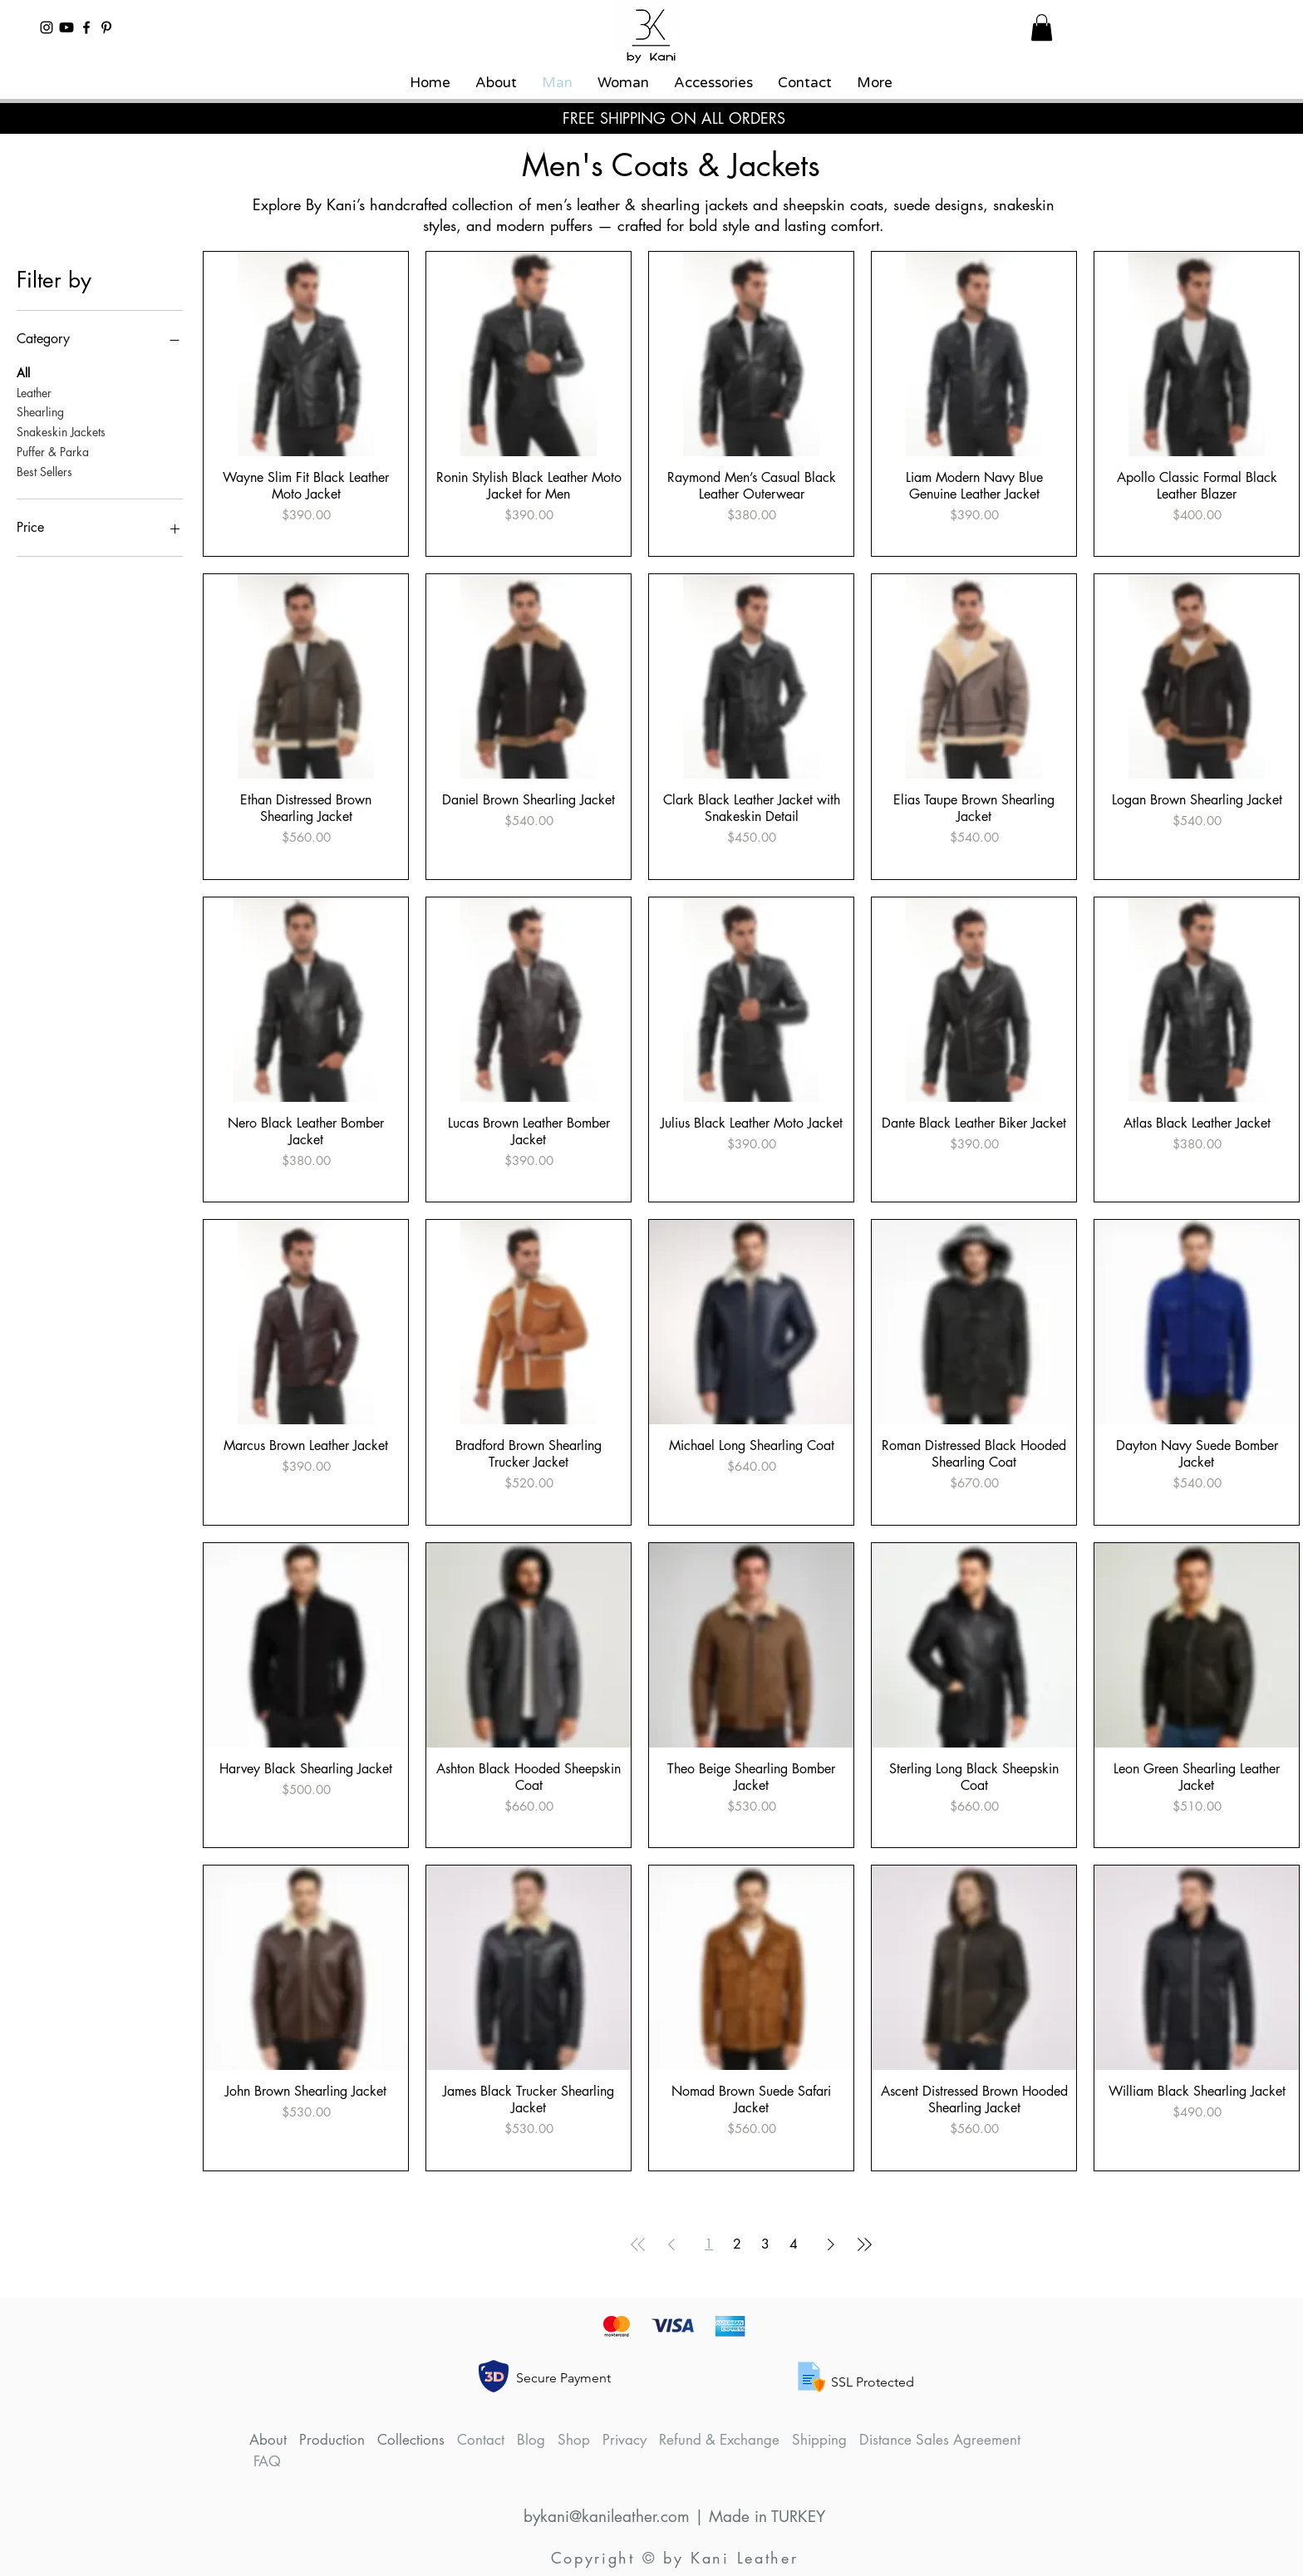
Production (332, 2440)
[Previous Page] (671, 2244)
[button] (1041, 27)
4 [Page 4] (793, 2244)
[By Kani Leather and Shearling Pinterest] (106, 27)
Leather (34, 392)
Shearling (40, 411)
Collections (411, 2440)
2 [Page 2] (737, 2244)
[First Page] (638, 2244)
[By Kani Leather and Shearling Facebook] (86, 27)
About (268, 2440)
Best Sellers (44, 470)
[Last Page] (864, 2244)
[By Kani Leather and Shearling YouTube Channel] (66, 27)
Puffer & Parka (53, 451)
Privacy (624, 2440)
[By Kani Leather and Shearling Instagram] (46, 27)
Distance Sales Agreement (939, 2440)
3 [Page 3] (765, 2244)
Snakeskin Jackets (61, 431)
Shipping (819, 2440)
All (23, 372)
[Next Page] (831, 2244)
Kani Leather (744, 2558)
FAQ (267, 2461)
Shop (574, 2440)
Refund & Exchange (719, 2440)
